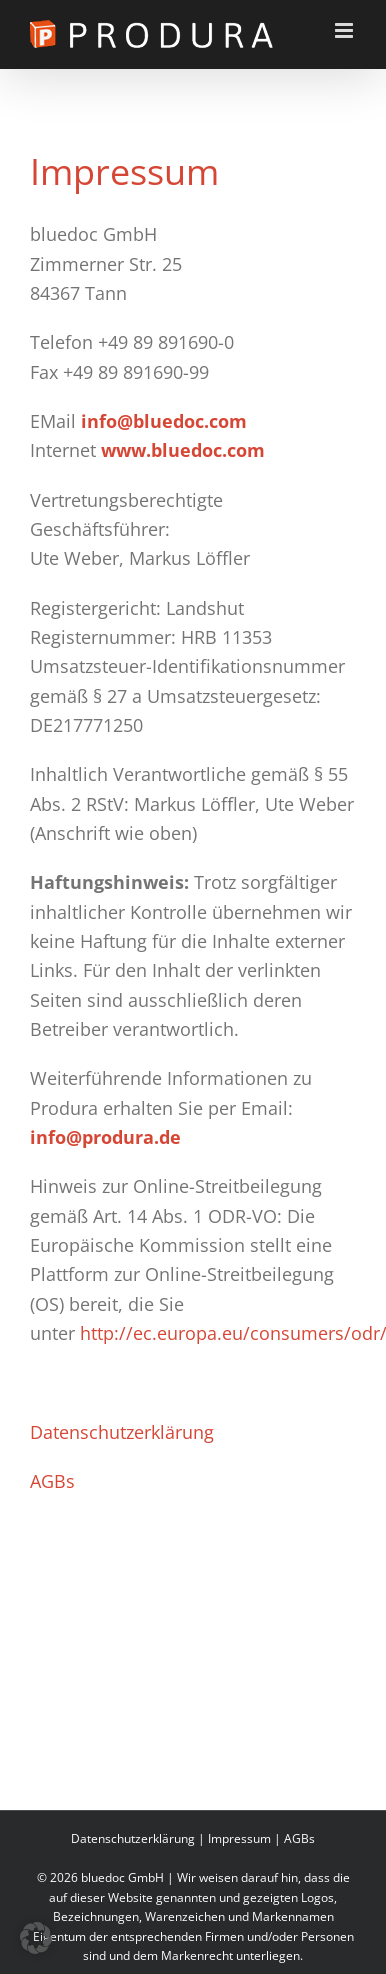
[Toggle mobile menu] (345, 30)
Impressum (239, 1838)
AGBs (52, 1481)
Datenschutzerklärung (122, 1432)
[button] (36, 1938)
